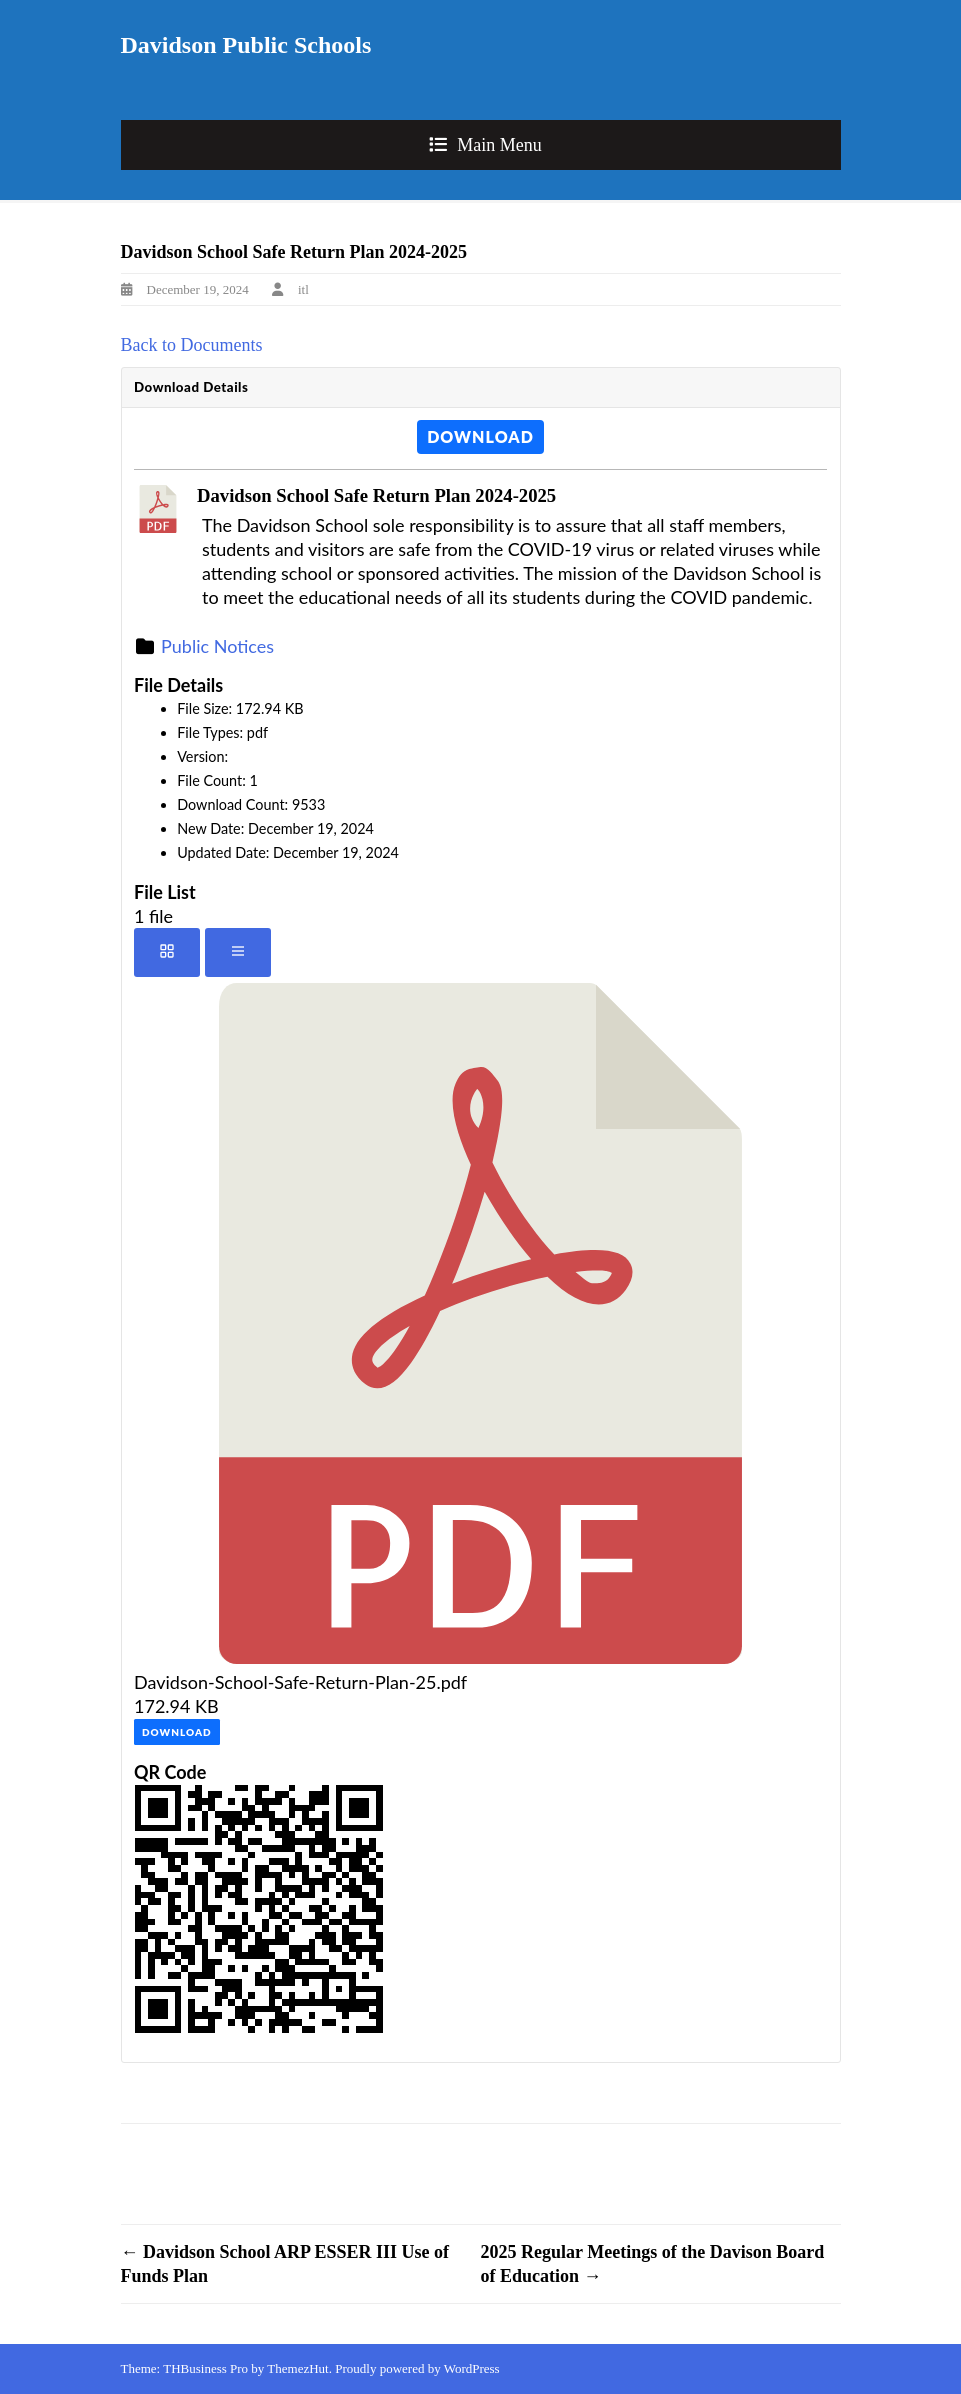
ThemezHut (297, 2368)
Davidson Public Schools (246, 45)
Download (480, 436)
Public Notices (217, 646)
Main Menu (499, 145)
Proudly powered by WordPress (417, 2368)
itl (303, 289)
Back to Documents (192, 345)
